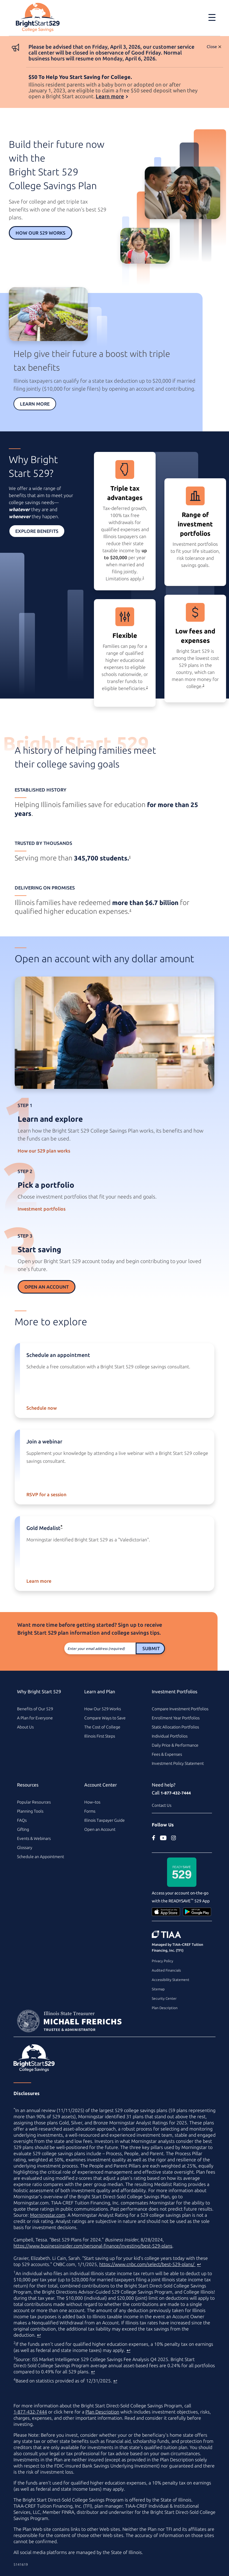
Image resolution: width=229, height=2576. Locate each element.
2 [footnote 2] (147, 687)
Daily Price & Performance (175, 1745)
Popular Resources (34, 1802)
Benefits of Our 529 (35, 1708)
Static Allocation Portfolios (175, 1727)
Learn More (35, 403)
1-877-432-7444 (176, 1793)
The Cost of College (102, 1727)
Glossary (24, 1847)
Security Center (164, 1998)
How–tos (92, 1802)
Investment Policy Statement (178, 1763)
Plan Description (165, 2008)
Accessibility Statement (170, 1980)
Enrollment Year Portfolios (176, 1718)
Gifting (23, 1829)
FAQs (22, 1820)
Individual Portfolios (170, 1736)
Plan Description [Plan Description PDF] (102, 2411)
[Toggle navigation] (211, 17)
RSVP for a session (46, 1494)
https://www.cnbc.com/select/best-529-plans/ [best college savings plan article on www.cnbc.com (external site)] (147, 2264)
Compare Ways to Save (105, 1718)
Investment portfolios (41, 1208)
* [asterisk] (61, 1526)
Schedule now (41, 1408)
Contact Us (161, 1805)
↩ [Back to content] (199, 2264)
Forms (89, 1811)
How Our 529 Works (40, 232)
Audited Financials (166, 1970)
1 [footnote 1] (143, 577)
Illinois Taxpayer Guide (104, 1820)
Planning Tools (30, 1811)
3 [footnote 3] (203, 685)
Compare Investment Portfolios (180, 1708)
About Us (25, 1727)
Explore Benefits (36, 531)
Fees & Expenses (167, 1754)
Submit (151, 1648)
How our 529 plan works (44, 1150)
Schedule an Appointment (40, 1856)
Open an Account (46, 1286)
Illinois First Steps (99, 1736)
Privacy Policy (162, 1961)
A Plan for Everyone (35, 1718)
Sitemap (158, 1989)
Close (212, 46)
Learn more (110, 96)
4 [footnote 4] (130, 856)
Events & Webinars (34, 1838)
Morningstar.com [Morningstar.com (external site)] (47, 2215)
